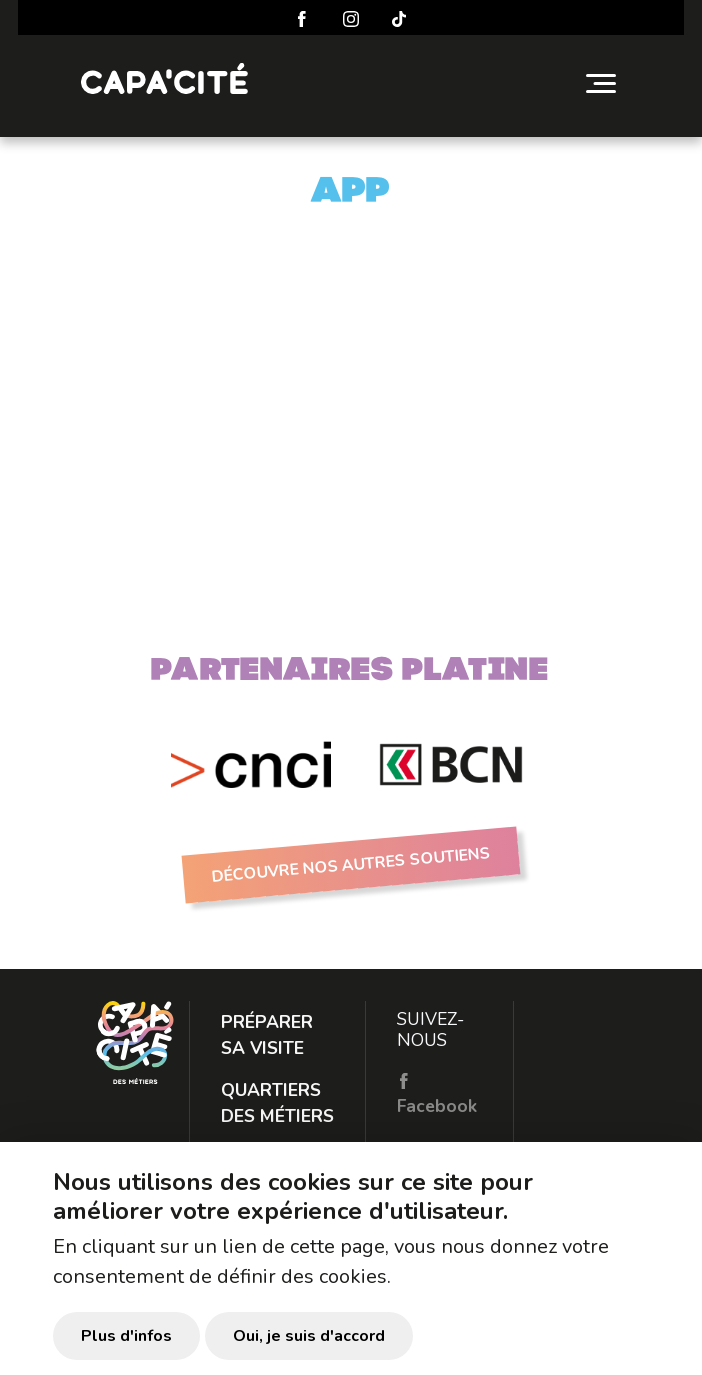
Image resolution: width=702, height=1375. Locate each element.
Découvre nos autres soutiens (351, 865)
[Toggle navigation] (601, 83)
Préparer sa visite (267, 1035)
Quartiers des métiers (277, 1103)
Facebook (437, 1095)
